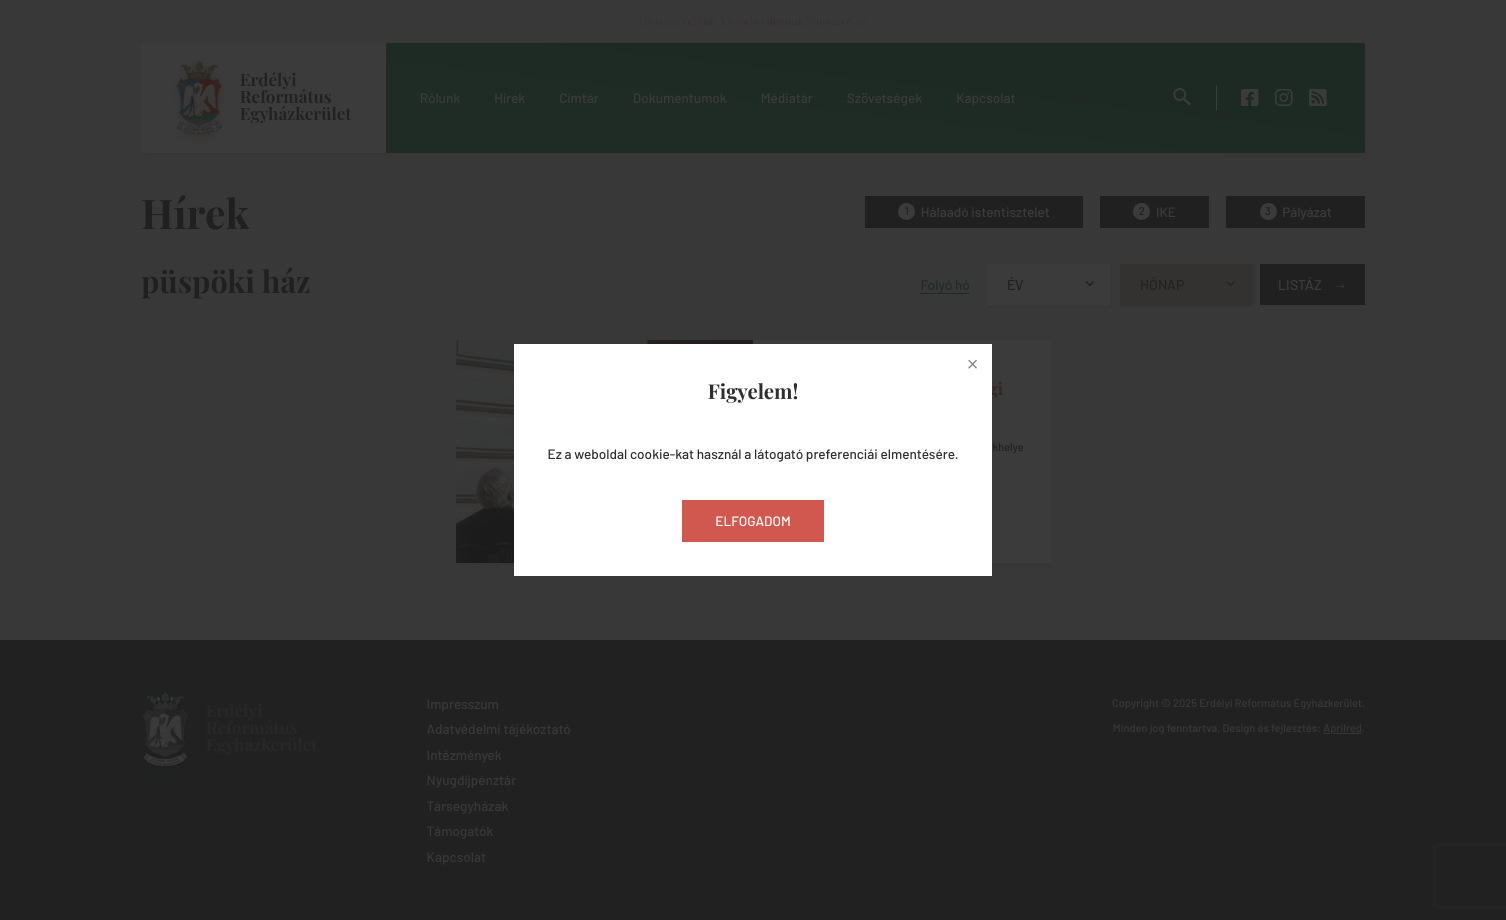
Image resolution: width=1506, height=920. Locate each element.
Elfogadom (752, 520)
